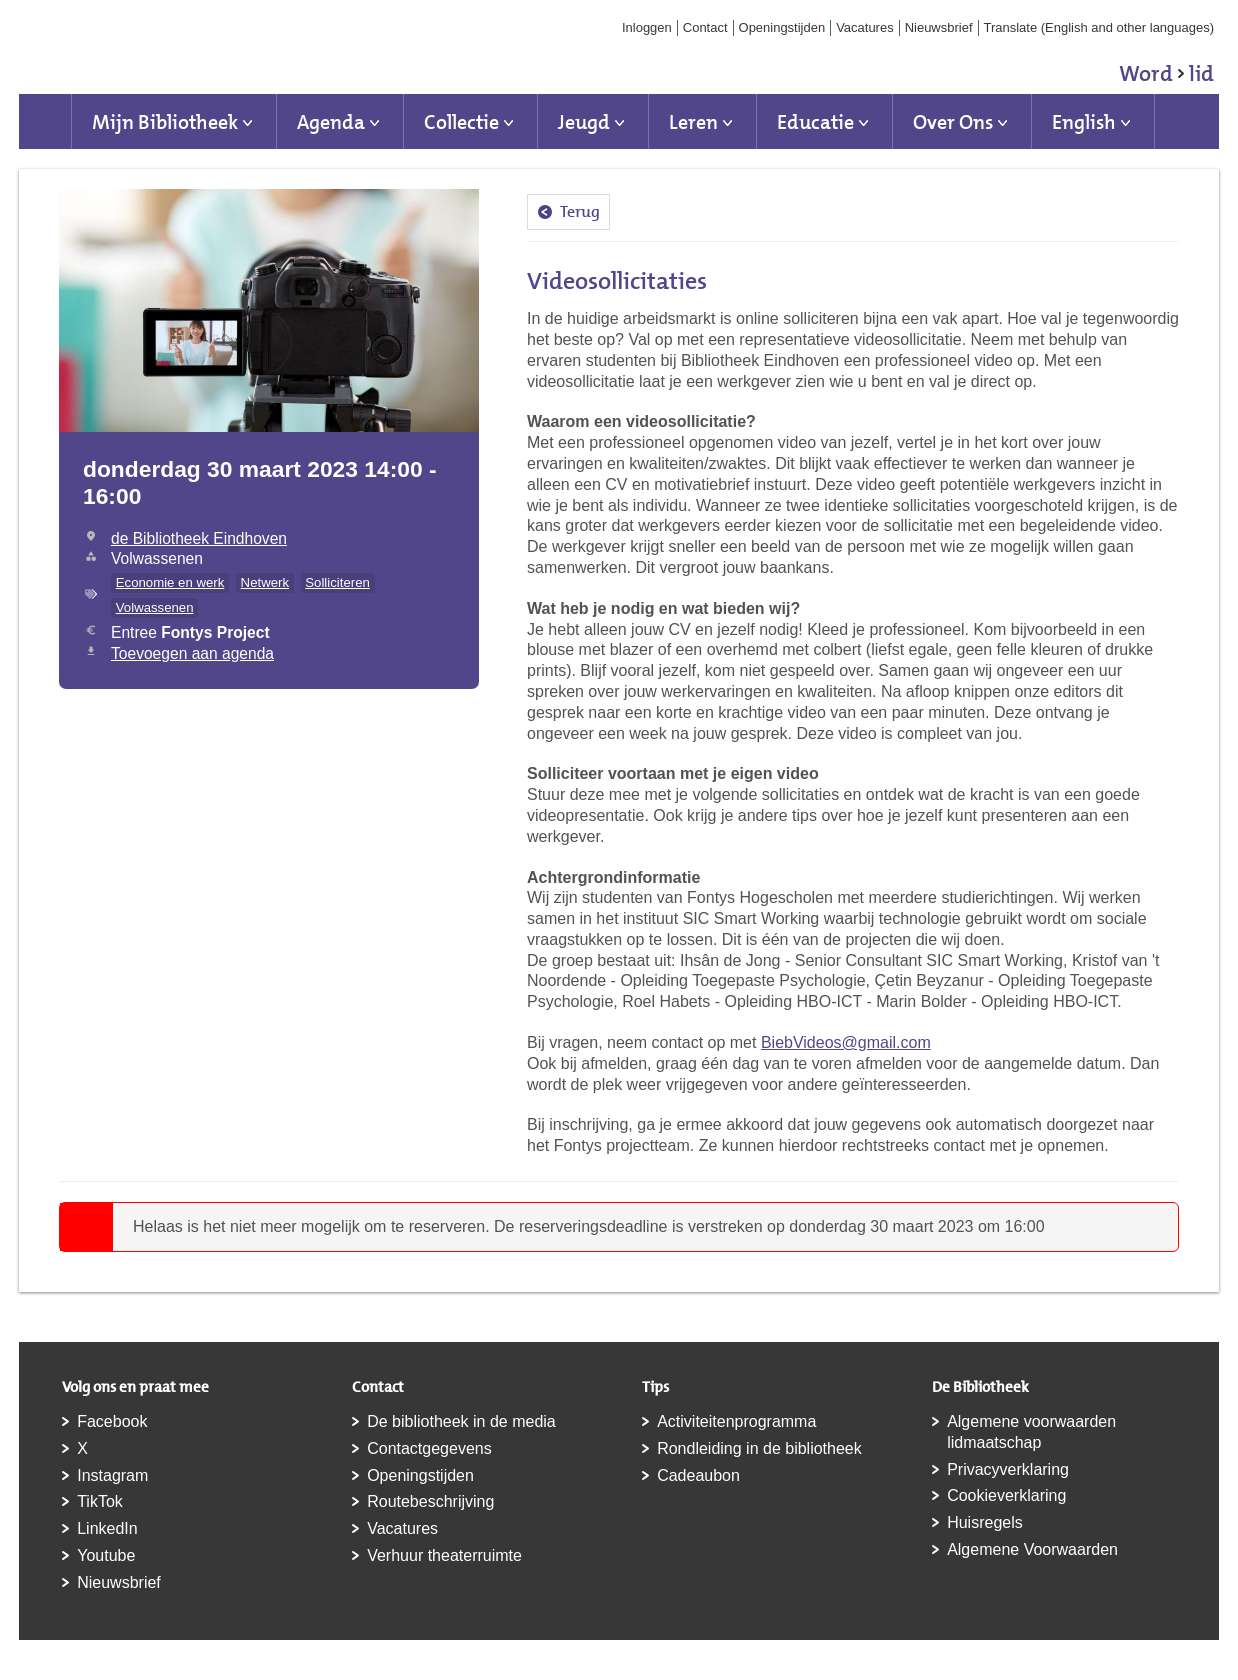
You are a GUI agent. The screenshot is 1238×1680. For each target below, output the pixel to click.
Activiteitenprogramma (736, 1421)
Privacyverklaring (1008, 1469)
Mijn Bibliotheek (165, 122)
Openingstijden (782, 27)
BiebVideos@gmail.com (846, 1042)
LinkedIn (107, 1528)
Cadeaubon (698, 1475)
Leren (693, 122)
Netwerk (265, 582)
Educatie (815, 122)
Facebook (112, 1421)
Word (1166, 77)
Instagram (112, 1475)
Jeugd (584, 122)
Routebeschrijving (430, 1501)
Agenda (331, 122)
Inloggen (647, 27)
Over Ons (953, 122)
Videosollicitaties (617, 281)
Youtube (106, 1555)
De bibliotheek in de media (461, 1421)
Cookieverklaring (1006, 1495)
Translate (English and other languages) (1099, 27)
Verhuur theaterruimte (444, 1555)
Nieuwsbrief (939, 27)
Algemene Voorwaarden (1032, 1549)
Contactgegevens (429, 1448)
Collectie (461, 122)
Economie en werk (170, 582)
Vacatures (865, 27)
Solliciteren (337, 582)
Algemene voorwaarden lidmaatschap (1031, 1432)
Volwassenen (155, 607)
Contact (705, 27)
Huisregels (985, 1522)
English (1084, 122)
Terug (580, 211)
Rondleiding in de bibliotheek (759, 1448)
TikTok (100, 1501)
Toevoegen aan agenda (192, 653)
